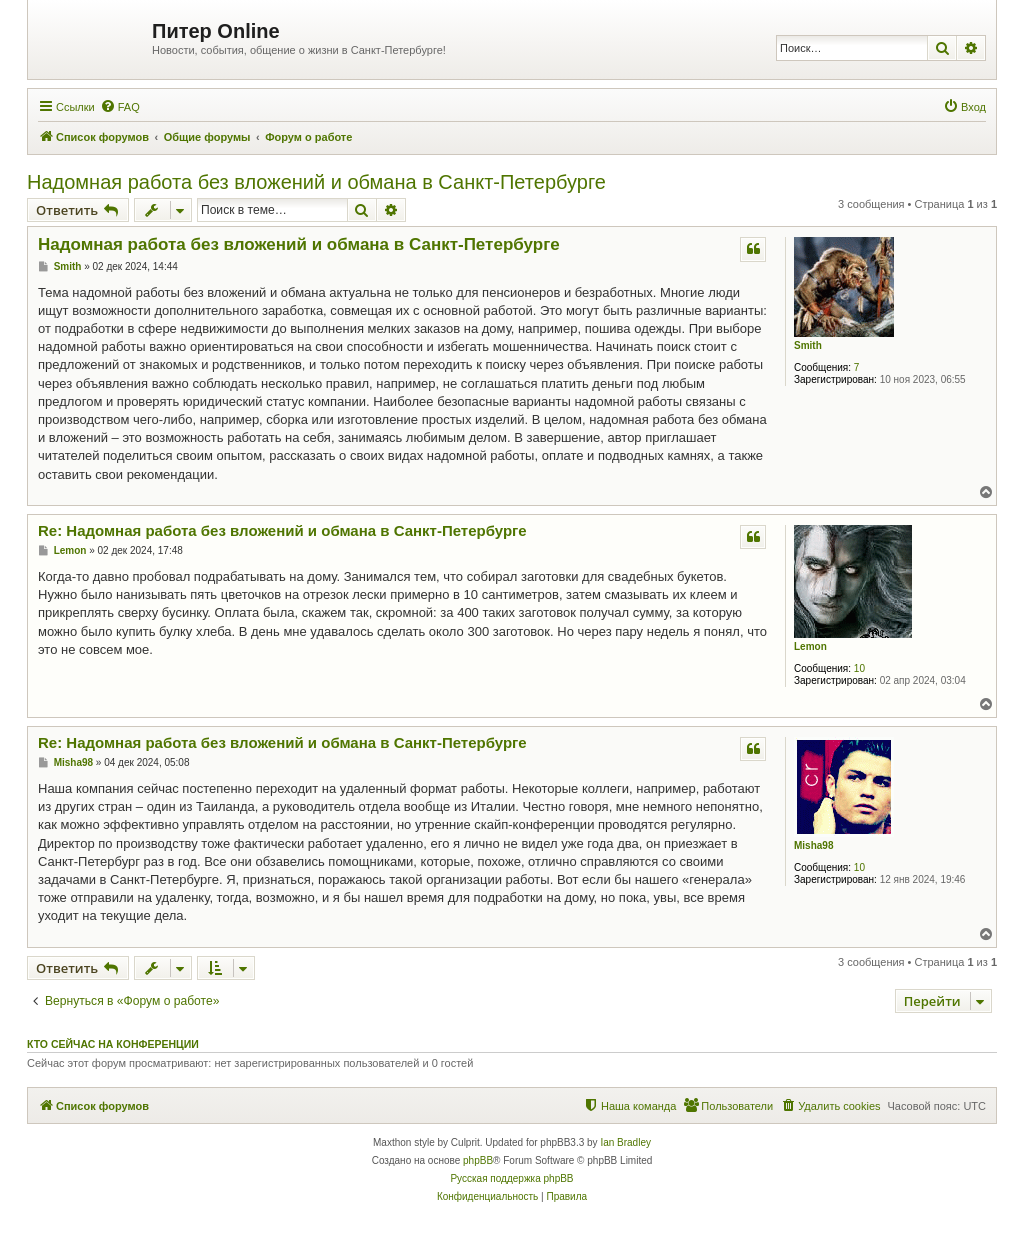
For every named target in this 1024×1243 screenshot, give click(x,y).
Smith (808, 345)
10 (859, 668)
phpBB (478, 1160)
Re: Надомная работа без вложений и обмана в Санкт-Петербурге (282, 530)
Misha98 (813, 845)
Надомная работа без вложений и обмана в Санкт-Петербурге (316, 182)
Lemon (810, 646)
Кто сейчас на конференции (113, 1044)
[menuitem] (120, 107)
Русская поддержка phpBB (511, 1178)
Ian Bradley (625, 1142)
